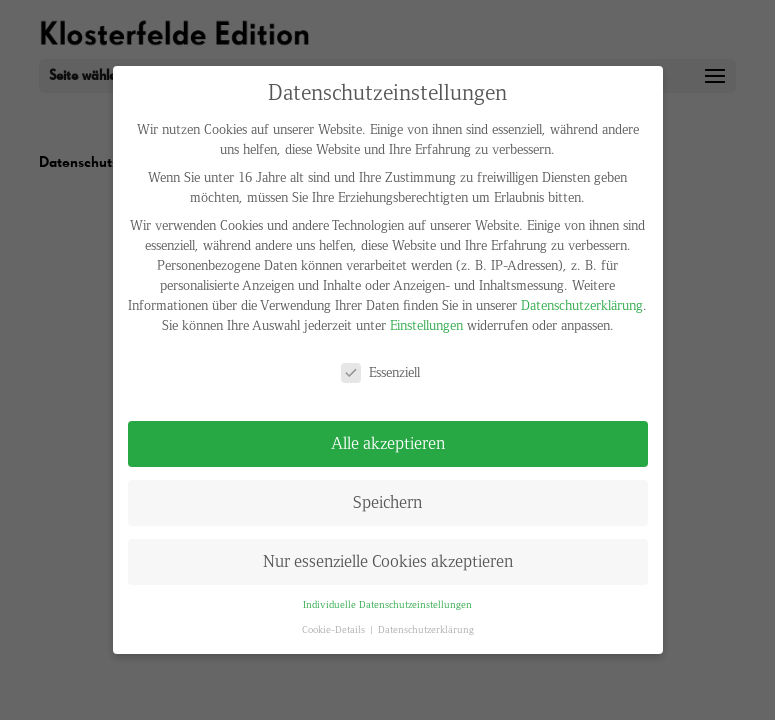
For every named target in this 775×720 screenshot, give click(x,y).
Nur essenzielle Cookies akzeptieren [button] (388, 561)
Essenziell (380, 373)
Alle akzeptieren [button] (388, 443)
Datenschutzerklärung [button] (426, 630)
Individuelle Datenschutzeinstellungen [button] (387, 605)
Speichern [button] (387, 502)
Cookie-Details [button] (335, 630)
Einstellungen (426, 325)
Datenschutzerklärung (582, 305)
